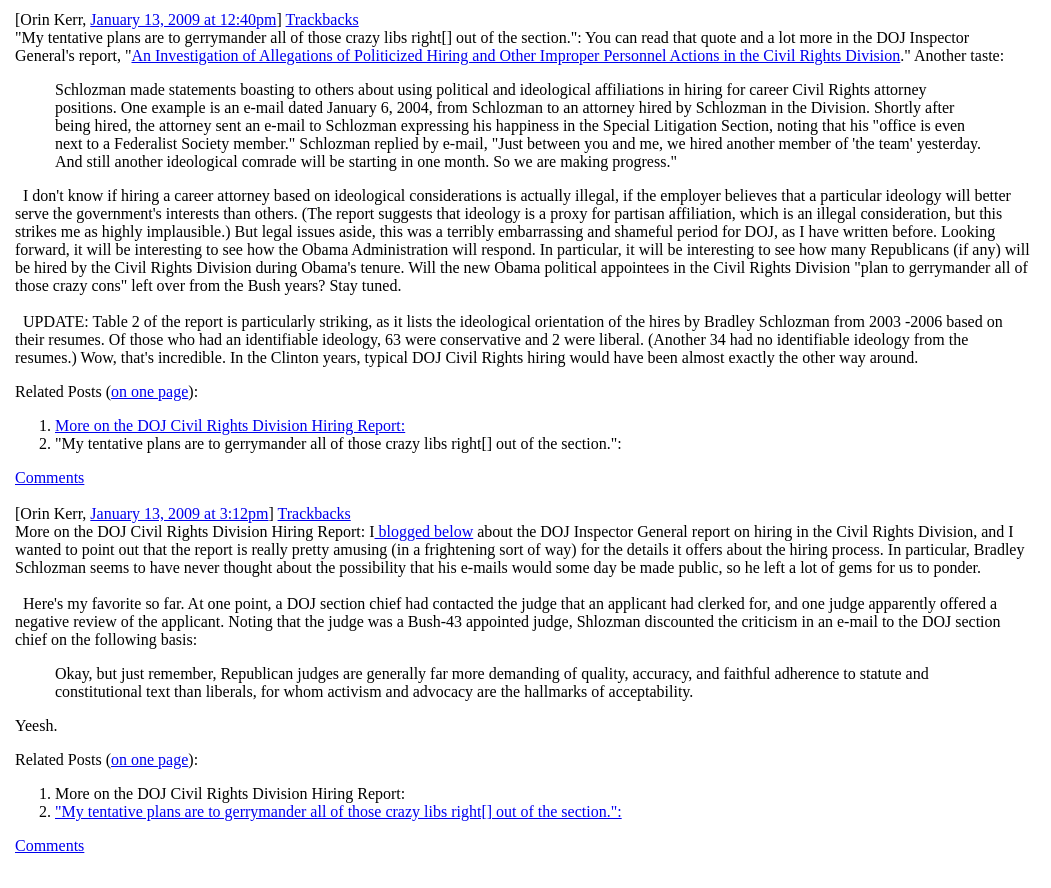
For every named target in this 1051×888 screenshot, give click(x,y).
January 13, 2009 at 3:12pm (179, 513)
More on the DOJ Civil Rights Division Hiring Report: (230, 425)
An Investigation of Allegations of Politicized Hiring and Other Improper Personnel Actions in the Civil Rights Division (515, 55)
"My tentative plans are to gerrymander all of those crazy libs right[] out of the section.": (338, 811)
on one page (149, 391)
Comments (49, 477)
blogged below (424, 531)
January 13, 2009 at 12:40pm (183, 19)
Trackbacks (322, 19)
